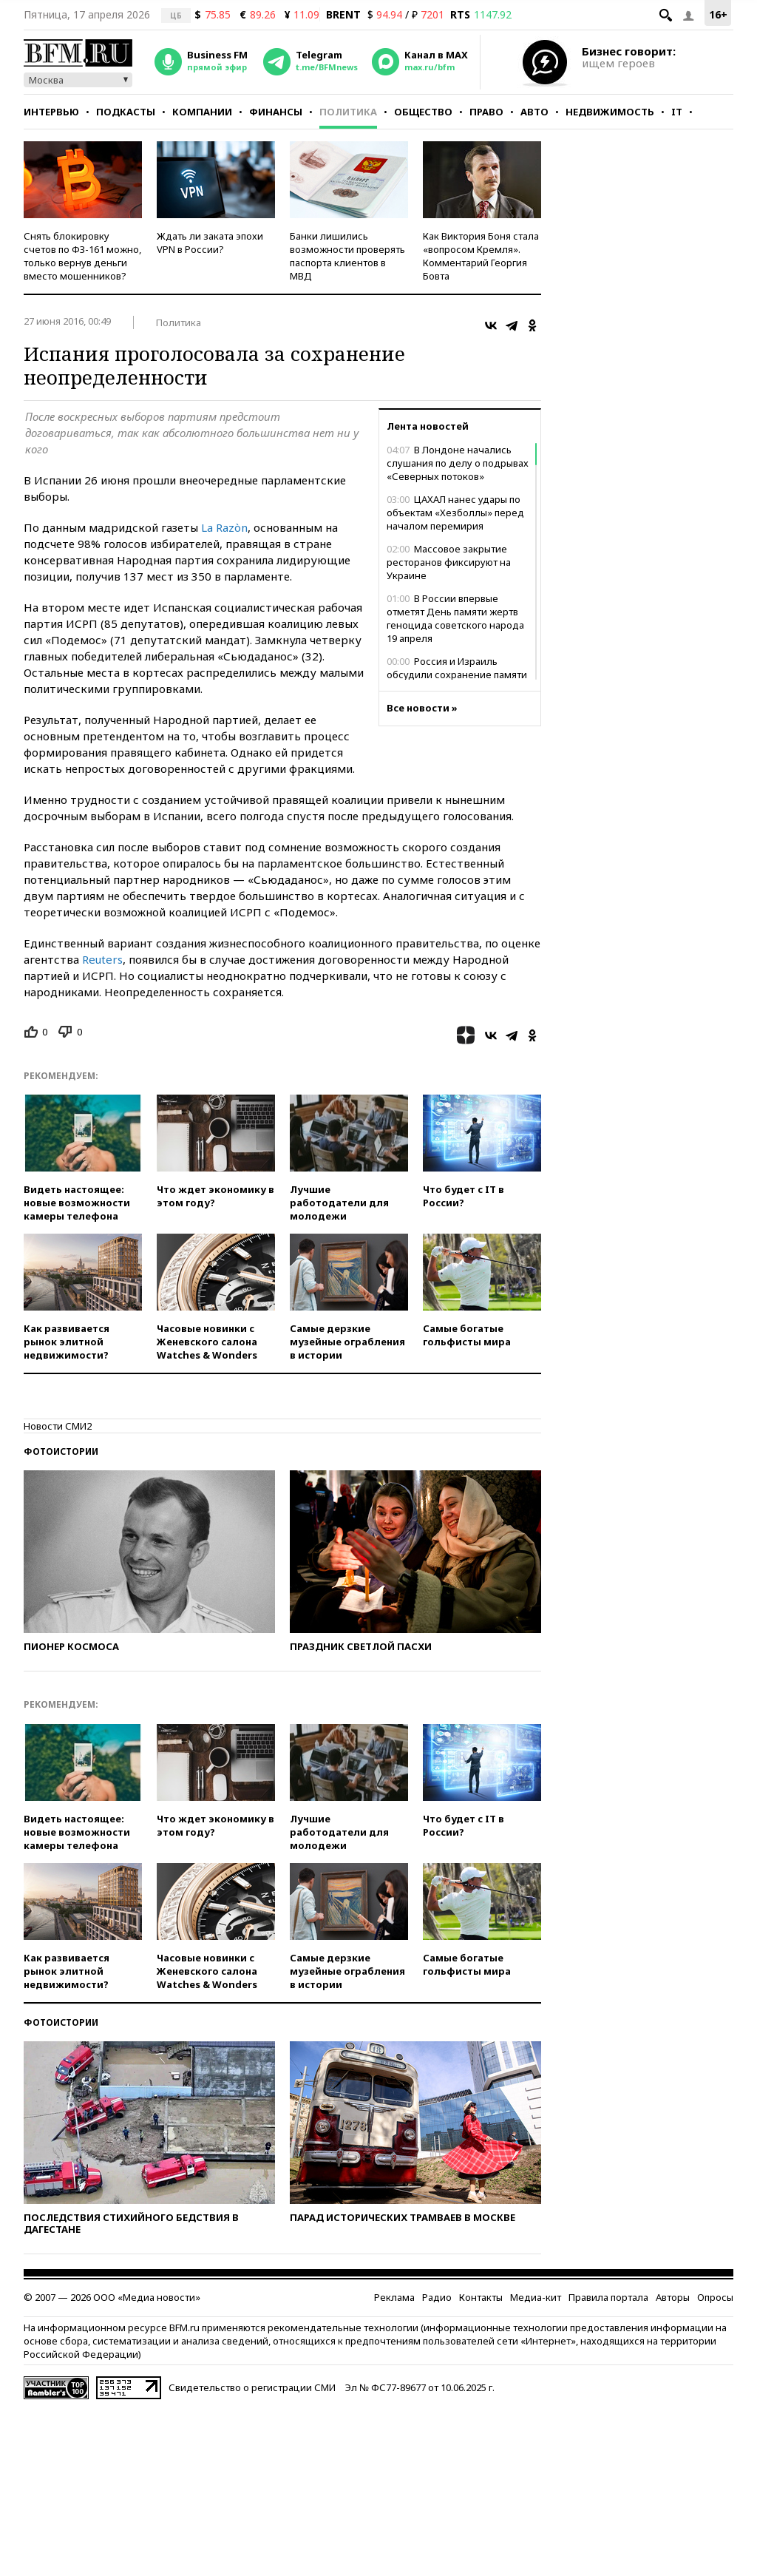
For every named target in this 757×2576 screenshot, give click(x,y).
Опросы (715, 2297)
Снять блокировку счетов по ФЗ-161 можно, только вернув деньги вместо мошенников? (82, 256)
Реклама (394, 2297)
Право (486, 111)
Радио (437, 2297)
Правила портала (608, 2297)
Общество (423, 111)
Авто (534, 111)
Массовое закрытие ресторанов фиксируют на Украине (449, 562)
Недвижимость (610, 111)
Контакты (481, 2297)
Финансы (275, 111)
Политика (348, 111)
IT (676, 111)
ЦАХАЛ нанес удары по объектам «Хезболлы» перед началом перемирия (455, 513)
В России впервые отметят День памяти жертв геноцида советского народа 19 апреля (455, 618)
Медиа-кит (535, 2297)
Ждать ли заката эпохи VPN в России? (210, 242)
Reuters (102, 959)
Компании (202, 111)
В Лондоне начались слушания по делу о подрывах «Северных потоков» (458, 463)
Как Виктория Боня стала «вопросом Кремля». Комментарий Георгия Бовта (481, 256)
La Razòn (224, 527)
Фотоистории (61, 1451)
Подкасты (125, 111)
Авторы (673, 2297)
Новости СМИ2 (58, 1426)
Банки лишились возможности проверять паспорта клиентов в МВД (347, 256)
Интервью (51, 111)
